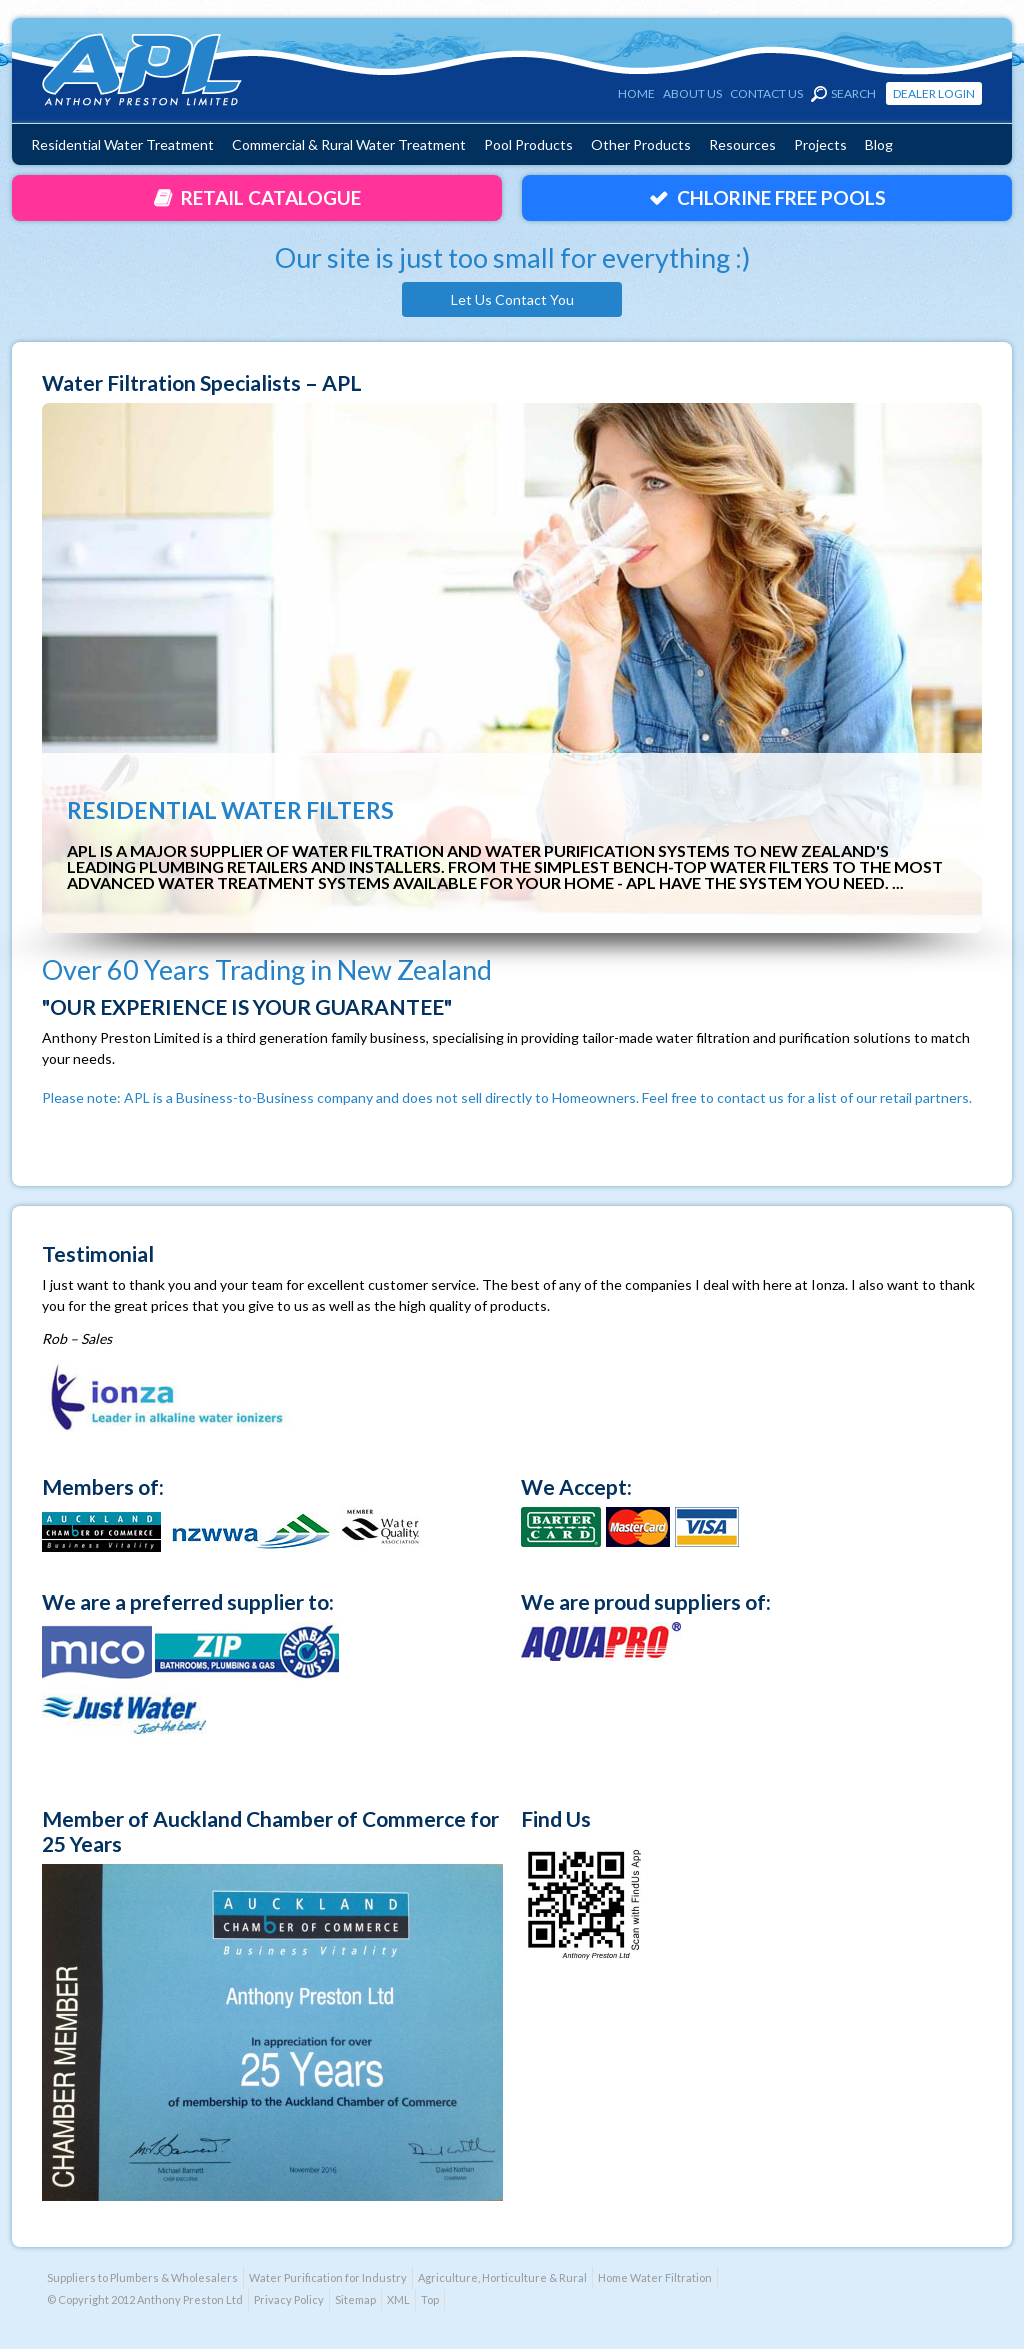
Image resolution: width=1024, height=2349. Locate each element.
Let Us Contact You (512, 299)
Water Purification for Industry (328, 2277)
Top (430, 2299)
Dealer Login (934, 93)
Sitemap (355, 2299)
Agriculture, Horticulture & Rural (502, 2277)
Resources (742, 144)
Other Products (641, 144)
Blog (879, 144)
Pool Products (528, 144)
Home (636, 93)
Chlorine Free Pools (781, 197)
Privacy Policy (289, 2299)
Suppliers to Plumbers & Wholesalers (142, 2277)
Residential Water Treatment (122, 144)
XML (398, 2299)
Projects (820, 144)
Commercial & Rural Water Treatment (349, 144)
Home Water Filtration (655, 2277)
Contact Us (766, 93)
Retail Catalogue (271, 197)
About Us (692, 93)
